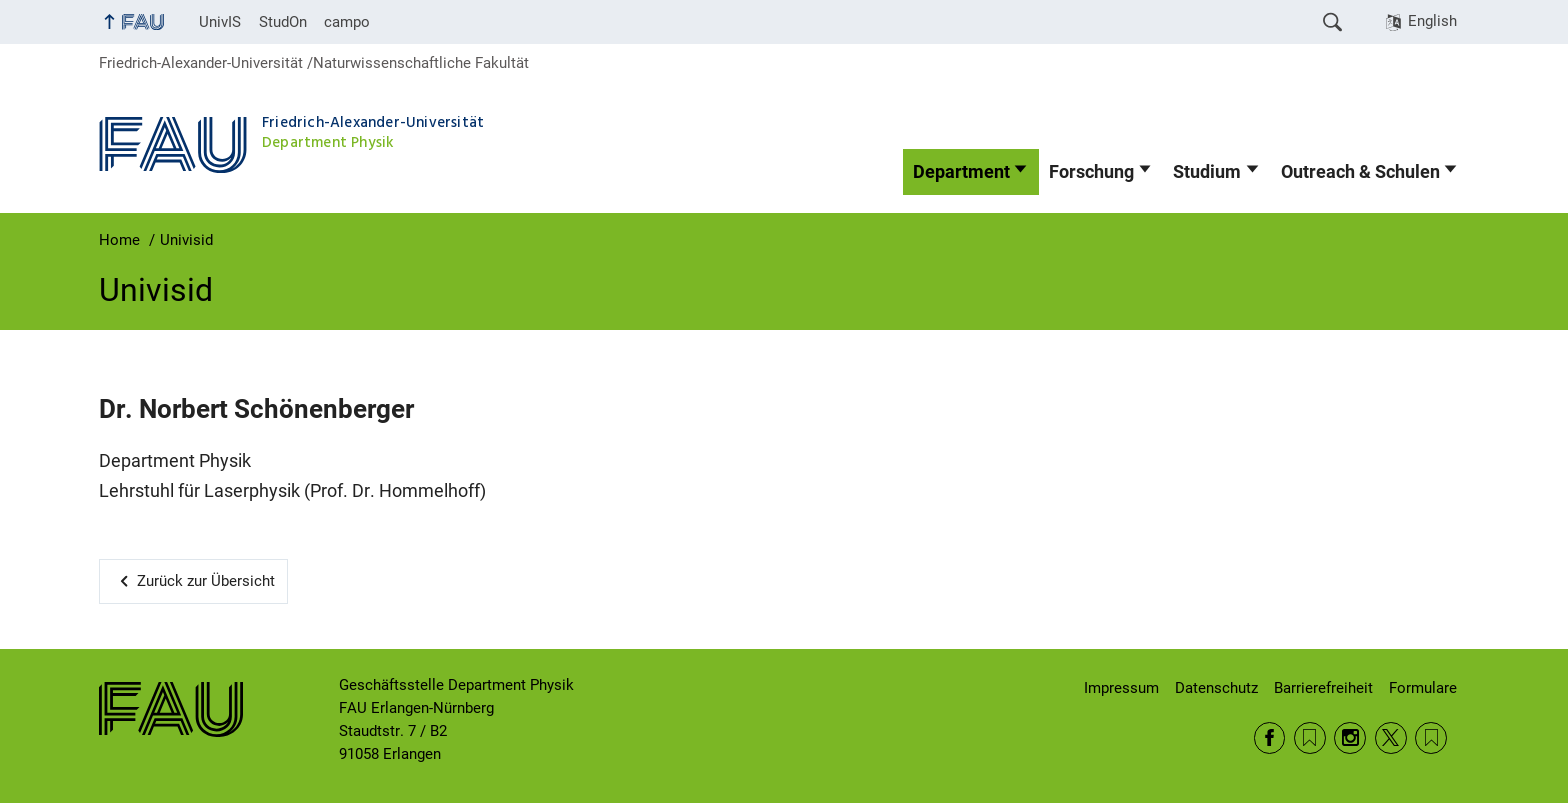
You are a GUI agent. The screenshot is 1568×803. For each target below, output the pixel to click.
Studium (1207, 172)
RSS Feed (1310, 738)
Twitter (1391, 738)
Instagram (1350, 738)
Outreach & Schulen (1360, 172)
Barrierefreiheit (1323, 688)
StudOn (283, 22)
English (1432, 21)
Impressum (1121, 688)
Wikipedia (1431, 738)
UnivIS (220, 22)
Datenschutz (1216, 688)
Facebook (1270, 738)
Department (961, 172)
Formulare (1423, 688)
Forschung (1091, 172)
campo (347, 22)
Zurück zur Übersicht (206, 581)
